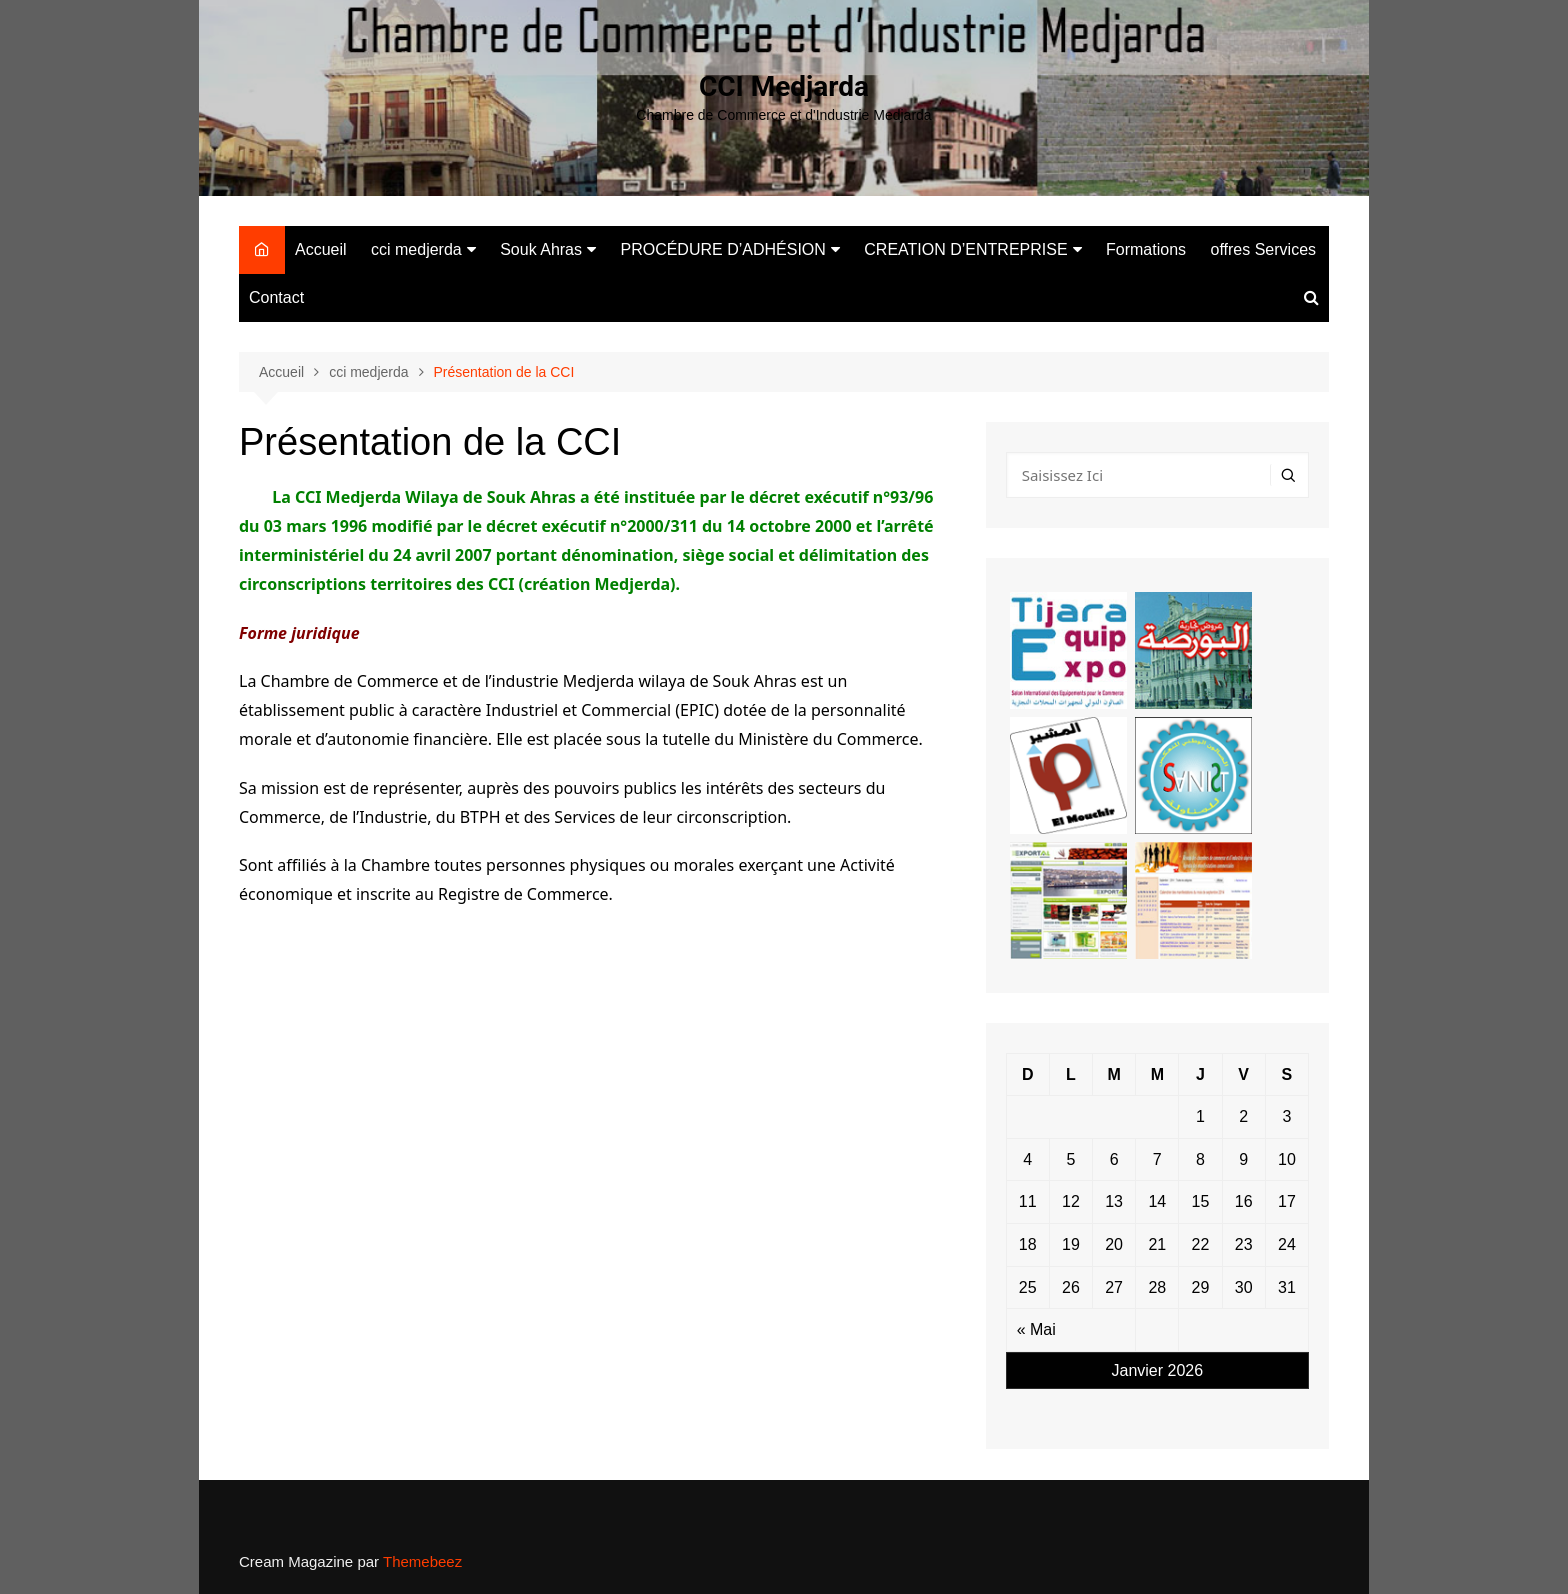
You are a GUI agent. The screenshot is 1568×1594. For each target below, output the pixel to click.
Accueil (321, 249)
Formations (1146, 249)
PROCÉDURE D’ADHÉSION (722, 249)
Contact (276, 297)
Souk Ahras (541, 249)
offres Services (1264, 249)
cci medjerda (416, 249)
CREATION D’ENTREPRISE (965, 249)
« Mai (1036, 1329)
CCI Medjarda (784, 86)
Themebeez (422, 1561)
